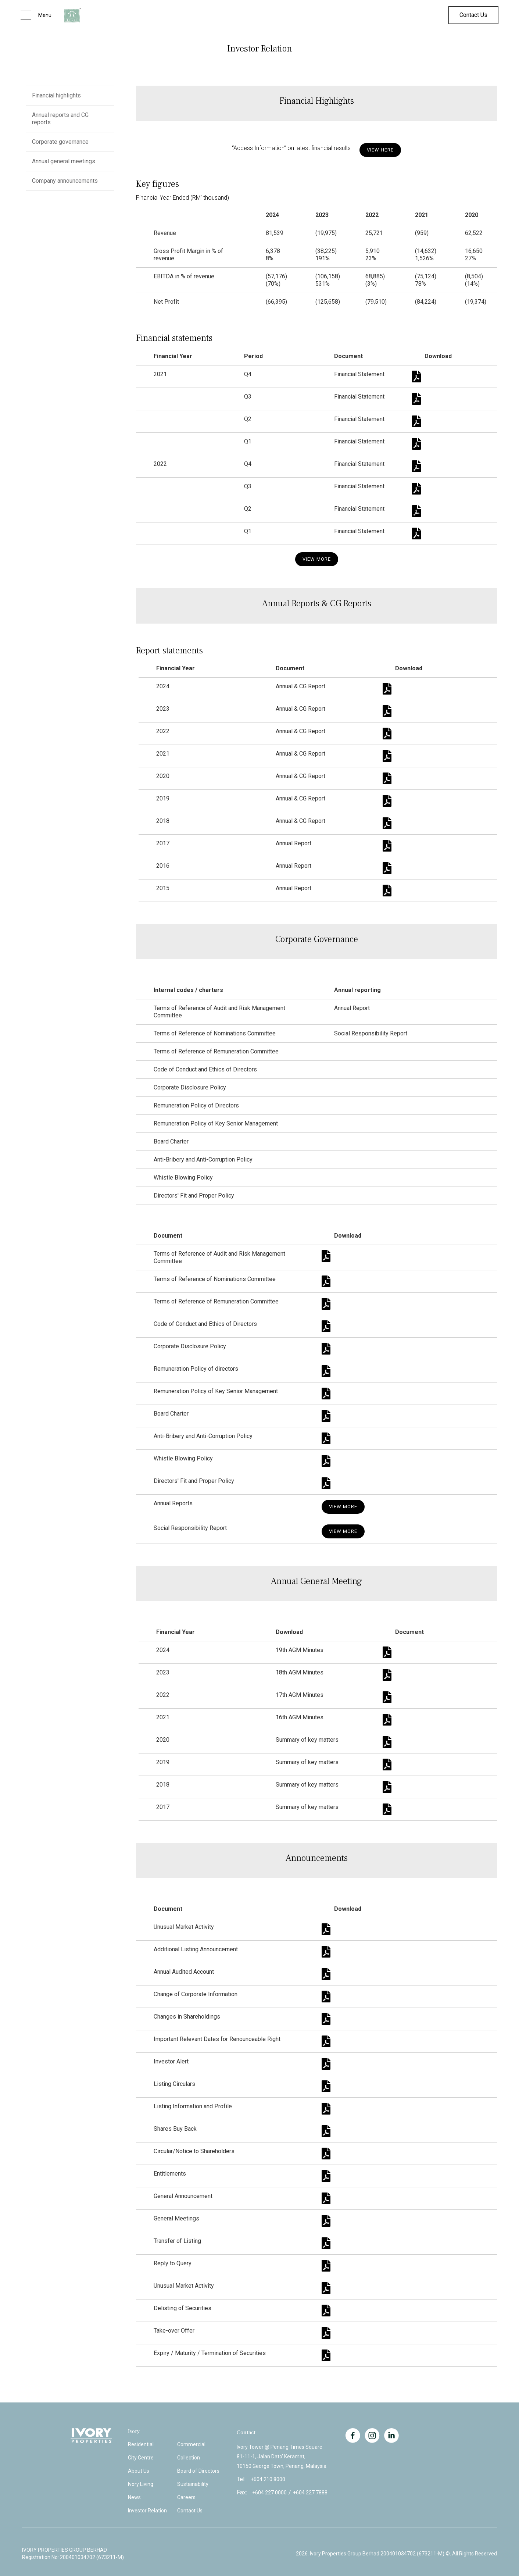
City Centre (141, 2458)
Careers (186, 2497)
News (134, 2497)
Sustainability (192, 2484)
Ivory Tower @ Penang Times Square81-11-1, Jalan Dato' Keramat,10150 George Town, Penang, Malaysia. (282, 2456)
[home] (72, 15)
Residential (141, 2444)
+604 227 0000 (269, 2492)
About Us (138, 2471)
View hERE (380, 150)
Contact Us (473, 14)
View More (317, 559)
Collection (188, 2458)
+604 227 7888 (310, 2492)
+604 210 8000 (268, 2479)
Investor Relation (147, 2510)
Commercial (191, 2444)
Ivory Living (140, 2484)
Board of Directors (198, 2471)
